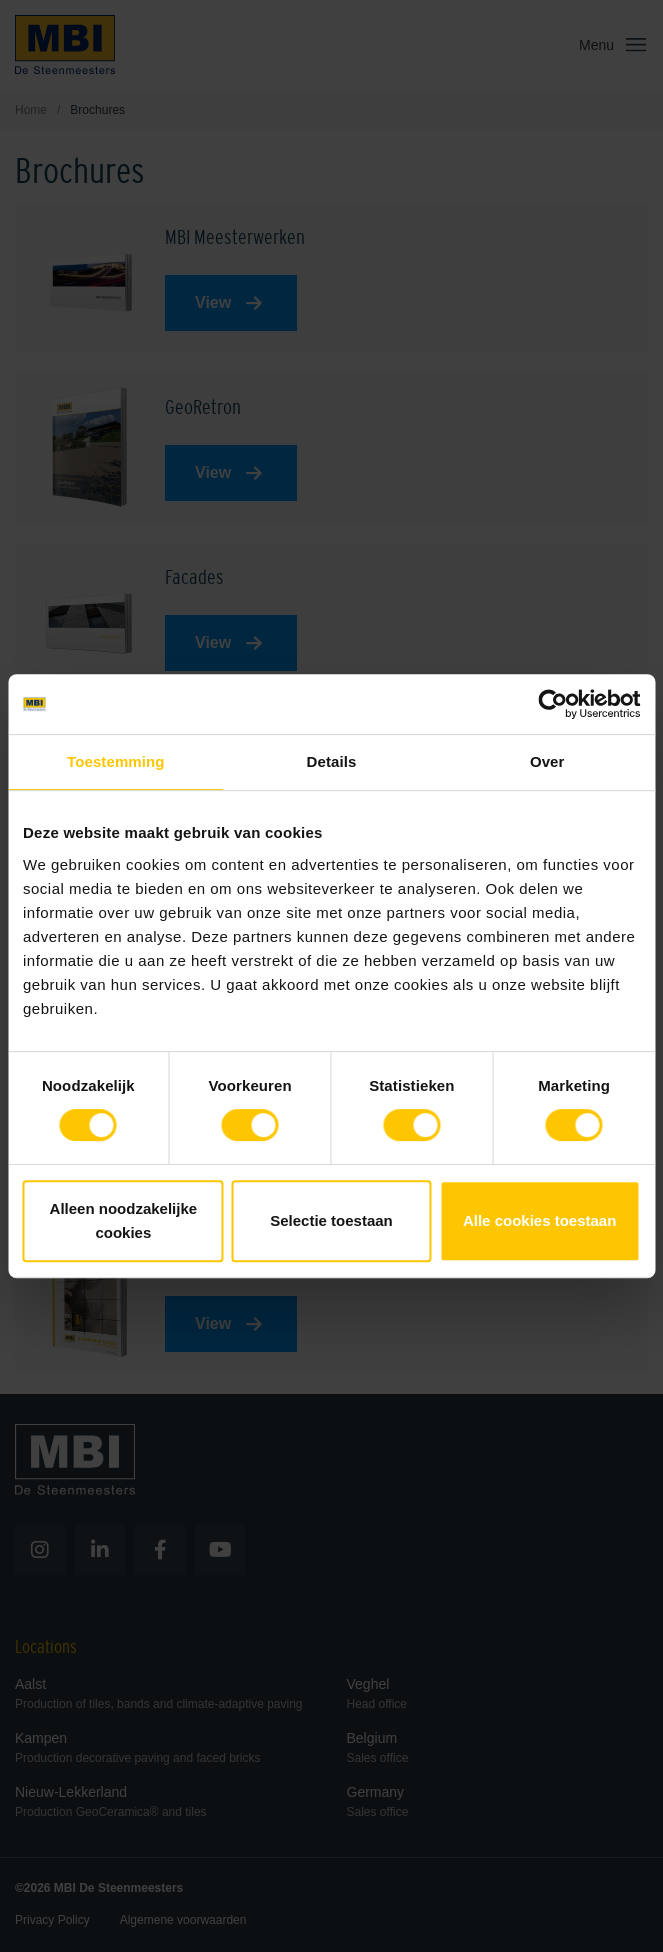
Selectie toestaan (331, 1220)
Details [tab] (332, 761)
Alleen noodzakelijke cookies (124, 1220)
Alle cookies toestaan (539, 1220)
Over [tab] (547, 761)
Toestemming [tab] (116, 761)
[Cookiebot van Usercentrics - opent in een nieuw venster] (552, 704)
